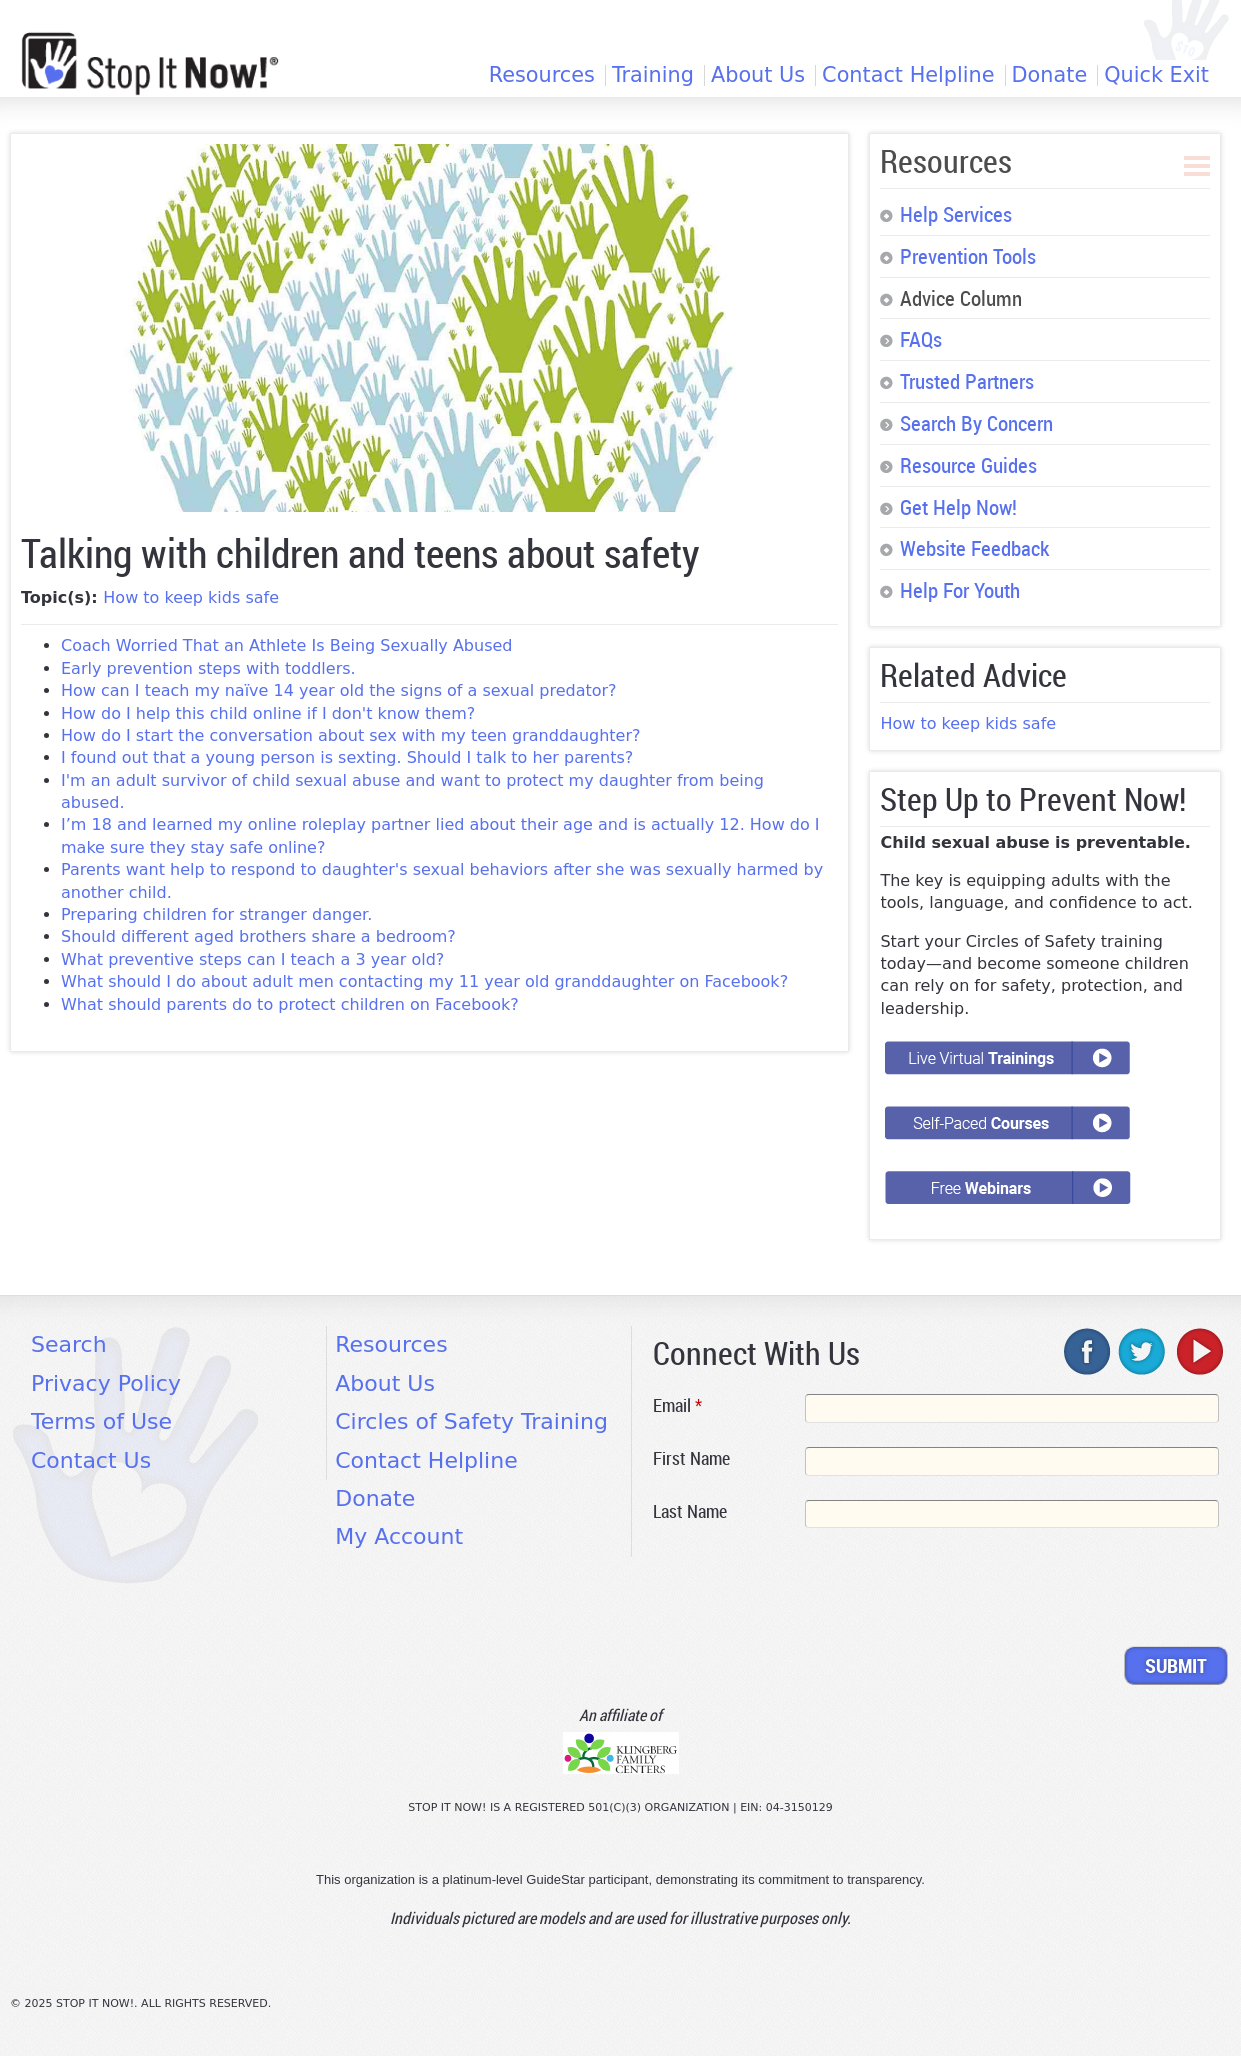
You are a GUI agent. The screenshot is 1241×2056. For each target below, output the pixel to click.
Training (653, 75)
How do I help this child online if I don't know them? (268, 713)
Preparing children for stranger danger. (216, 914)
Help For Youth (960, 590)
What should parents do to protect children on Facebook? (290, 1004)
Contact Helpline (908, 75)
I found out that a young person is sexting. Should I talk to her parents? (347, 757)
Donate (1050, 75)
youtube (1198, 1351)
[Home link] (150, 63)
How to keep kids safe (191, 597)
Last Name (690, 1511)
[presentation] (805, 1591)
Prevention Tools (968, 256)
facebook (1088, 1351)
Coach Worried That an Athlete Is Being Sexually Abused (287, 645)
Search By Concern (976, 423)
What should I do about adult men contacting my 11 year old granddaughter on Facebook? (424, 981)
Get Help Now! (958, 507)
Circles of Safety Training (471, 1421)
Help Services (956, 214)
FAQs (921, 339)
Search (69, 1344)
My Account (399, 1536)
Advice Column (961, 298)
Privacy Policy (106, 1383)
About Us (758, 75)
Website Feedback (974, 548)
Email (677, 1405)
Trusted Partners (967, 381)
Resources (542, 75)
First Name (691, 1458)
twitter (1143, 1351)
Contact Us (91, 1460)
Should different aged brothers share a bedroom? (258, 936)
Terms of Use (101, 1421)
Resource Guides (968, 465)
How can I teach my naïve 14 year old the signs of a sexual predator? (339, 690)
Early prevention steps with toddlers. (208, 668)
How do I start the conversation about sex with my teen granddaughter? (351, 735)
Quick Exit (1156, 75)
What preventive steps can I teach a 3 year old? (252, 959)
